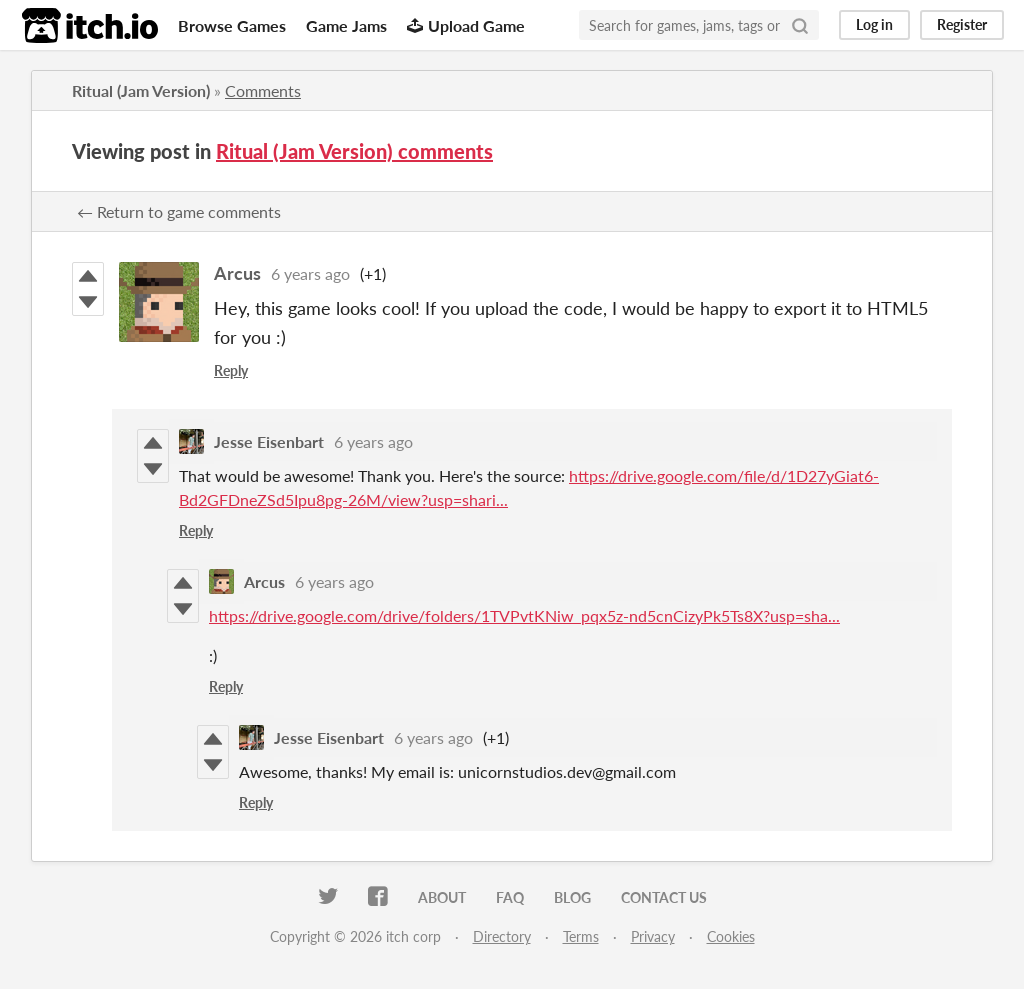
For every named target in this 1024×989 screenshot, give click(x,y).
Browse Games (232, 25)
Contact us (664, 897)
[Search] (800, 25)
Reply (231, 370)
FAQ (510, 897)
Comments (263, 90)
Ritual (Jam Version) (141, 90)
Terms (581, 936)
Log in (874, 24)
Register (962, 24)
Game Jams (346, 25)
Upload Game (466, 25)
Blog (572, 897)
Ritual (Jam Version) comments (354, 151)
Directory (502, 936)
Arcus (237, 273)
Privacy (653, 936)
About (442, 897)
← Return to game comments (179, 211)
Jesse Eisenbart (269, 441)
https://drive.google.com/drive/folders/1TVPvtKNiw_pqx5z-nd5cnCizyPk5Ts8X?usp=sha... (524, 615)
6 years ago (310, 273)
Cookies (731, 936)
